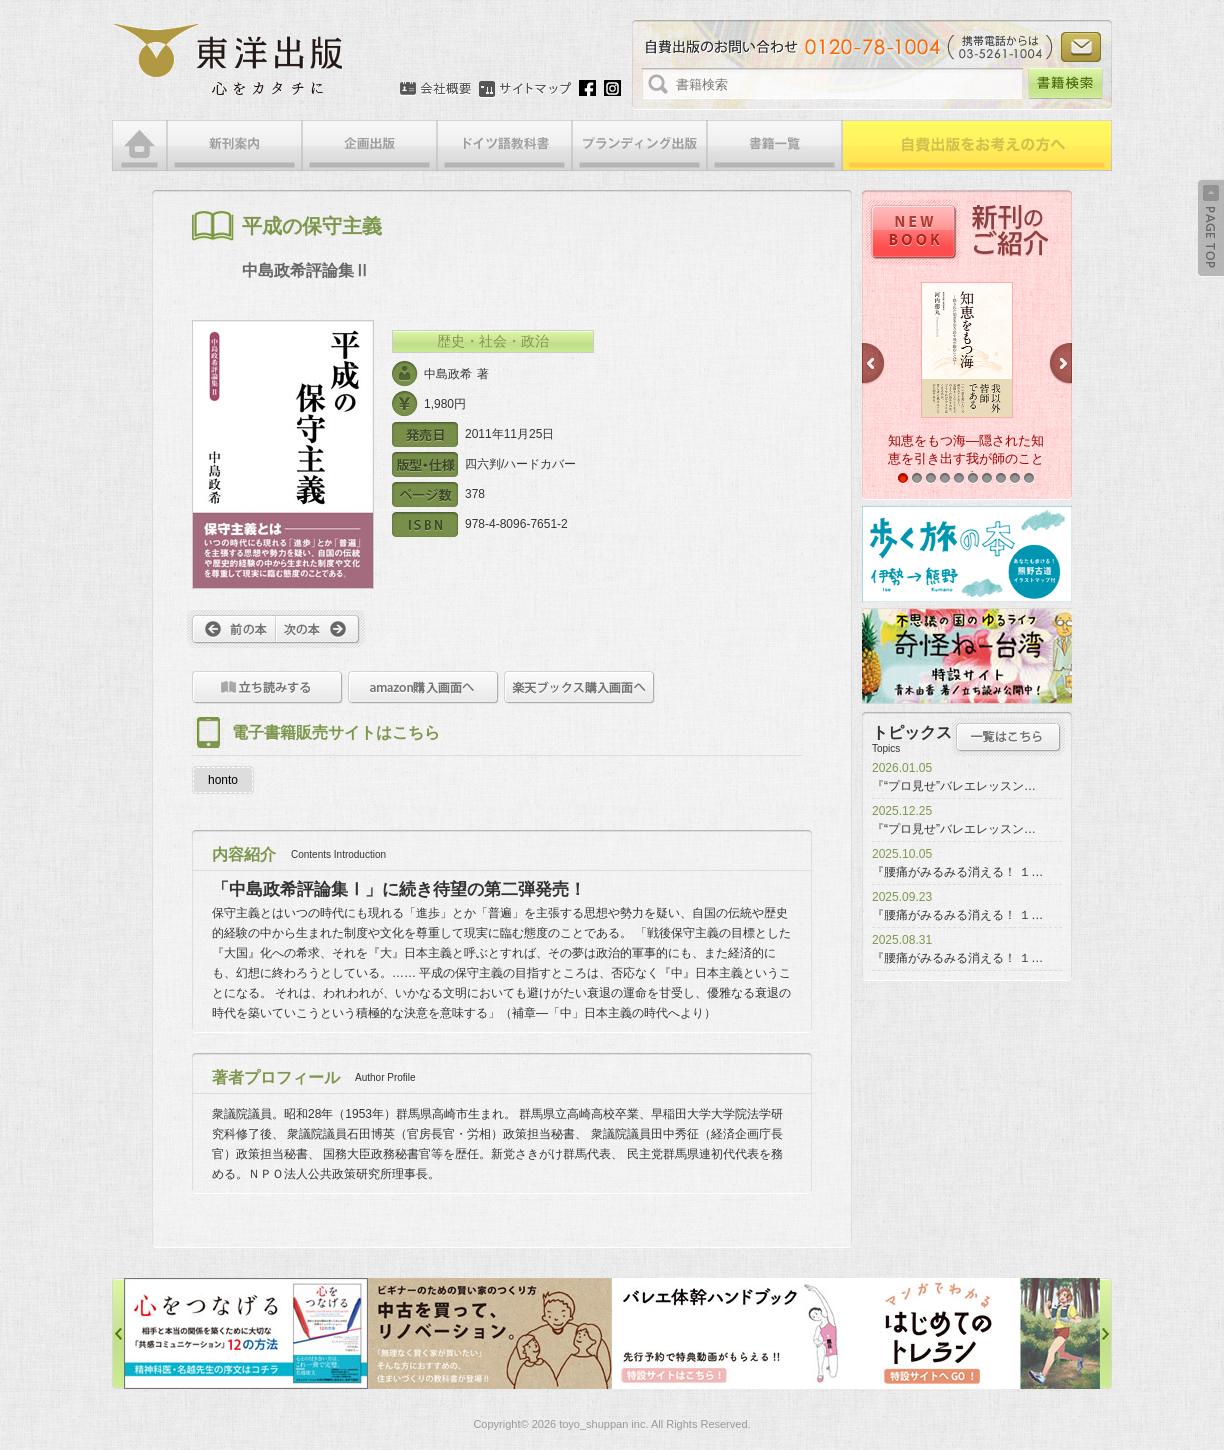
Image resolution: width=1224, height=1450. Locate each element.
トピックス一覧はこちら (1008, 737)
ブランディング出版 (639, 145)
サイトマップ (525, 89)
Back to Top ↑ (1211, 228)
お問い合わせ (1081, 47)
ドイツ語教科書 (504, 145)
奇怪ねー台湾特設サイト (967, 656)
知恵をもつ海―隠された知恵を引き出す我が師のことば (966, 458)
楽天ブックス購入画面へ (579, 687)
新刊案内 (234, 145)
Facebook (587, 88)
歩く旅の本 (967, 554)
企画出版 (369, 145)
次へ (320, 629)
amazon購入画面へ (423, 687)
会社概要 (435, 89)
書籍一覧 (774, 145)
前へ (231, 629)
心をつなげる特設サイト (246, 1333)
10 (1029, 478)
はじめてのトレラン (978, 1333)
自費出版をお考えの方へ (977, 145)
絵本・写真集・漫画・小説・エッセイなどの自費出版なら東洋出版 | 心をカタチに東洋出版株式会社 (229, 60)
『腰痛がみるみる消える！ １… (957, 872)
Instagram (612, 88)
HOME (139, 145)
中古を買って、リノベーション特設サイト (490, 1333)
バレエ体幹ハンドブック (734, 1333)
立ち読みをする (267, 687)
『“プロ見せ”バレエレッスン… (954, 786)
